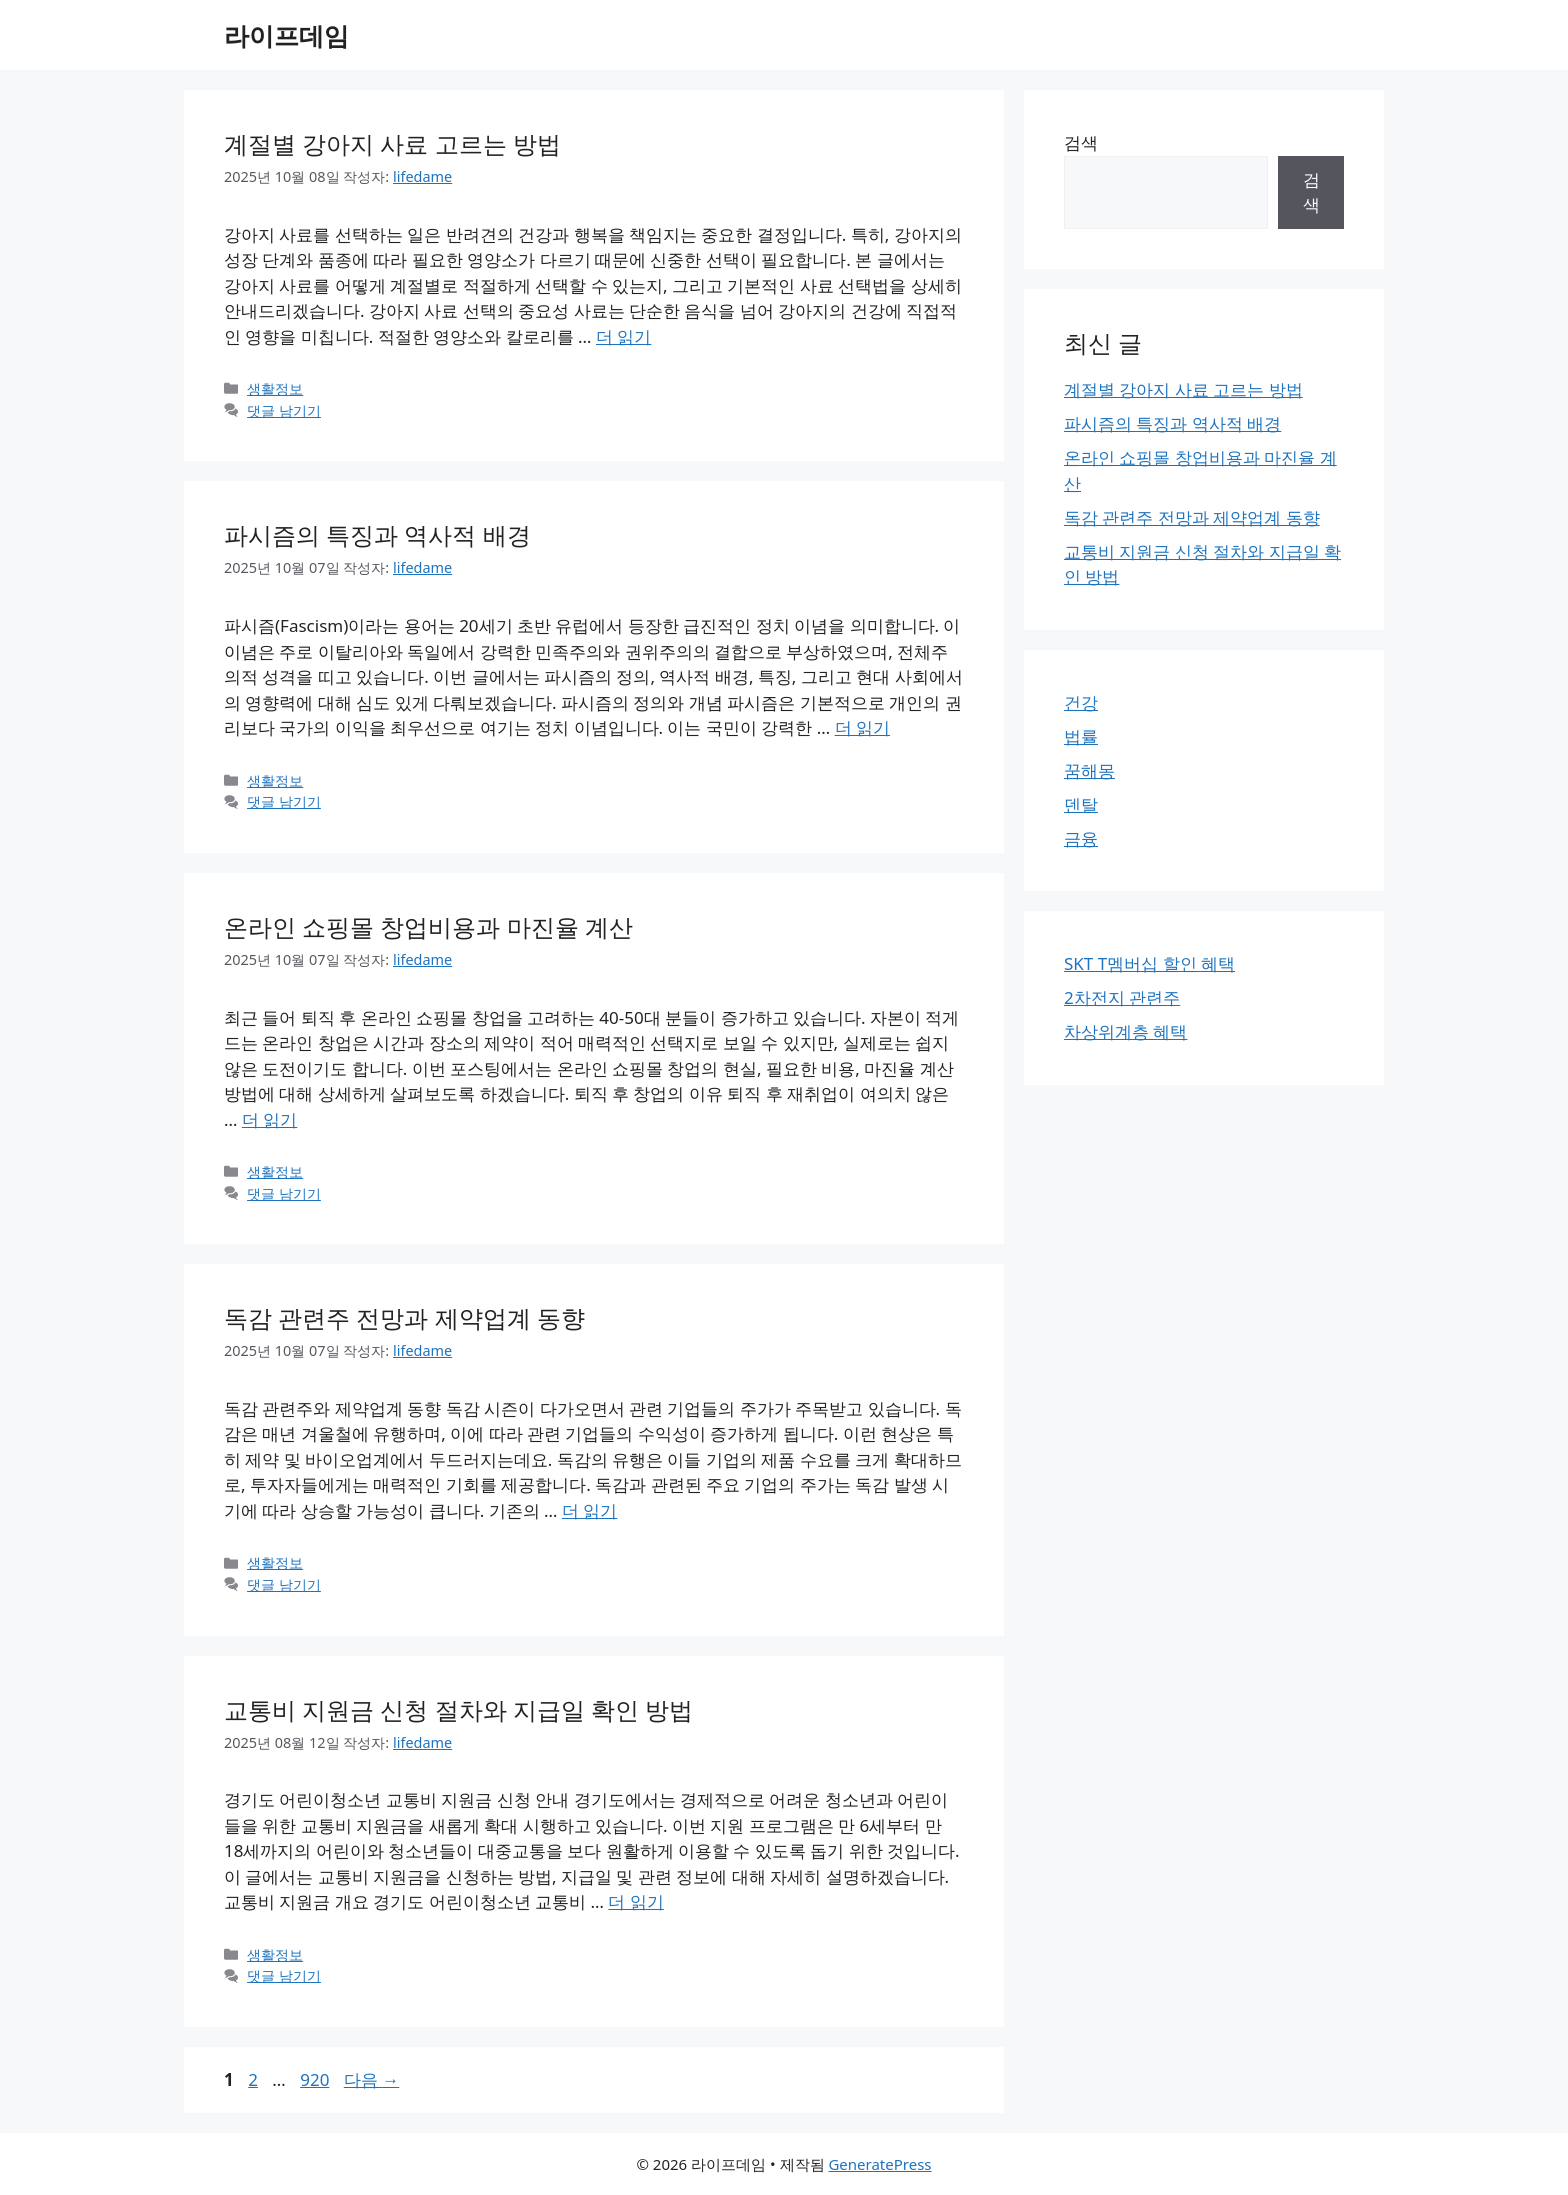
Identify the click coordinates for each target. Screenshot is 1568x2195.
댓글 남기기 (284, 410)
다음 (371, 2079)
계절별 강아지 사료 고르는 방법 (392, 143)
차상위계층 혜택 (1125, 1031)
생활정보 (275, 388)
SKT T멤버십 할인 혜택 (1149, 963)
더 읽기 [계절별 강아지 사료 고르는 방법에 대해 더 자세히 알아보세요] (623, 336)
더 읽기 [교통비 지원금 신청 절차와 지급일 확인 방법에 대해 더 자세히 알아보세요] (635, 1901)
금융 (1081, 838)
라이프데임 (286, 35)
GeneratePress (879, 2164)
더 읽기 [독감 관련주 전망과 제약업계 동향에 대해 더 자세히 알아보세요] (589, 1510)
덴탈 (1081, 804)
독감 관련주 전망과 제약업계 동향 (404, 1317)
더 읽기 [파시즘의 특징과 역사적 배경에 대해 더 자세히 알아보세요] (862, 727)
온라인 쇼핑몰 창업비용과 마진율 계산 (428, 926)
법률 (1081, 736)
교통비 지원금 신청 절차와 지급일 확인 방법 (458, 1709)
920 (314, 2079)
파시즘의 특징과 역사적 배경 (377, 534)
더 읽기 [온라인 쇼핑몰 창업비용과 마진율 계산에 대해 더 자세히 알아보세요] (269, 1119)
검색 (1081, 142)
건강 (1081, 702)
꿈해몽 (1089, 770)
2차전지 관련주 (1122, 997)
